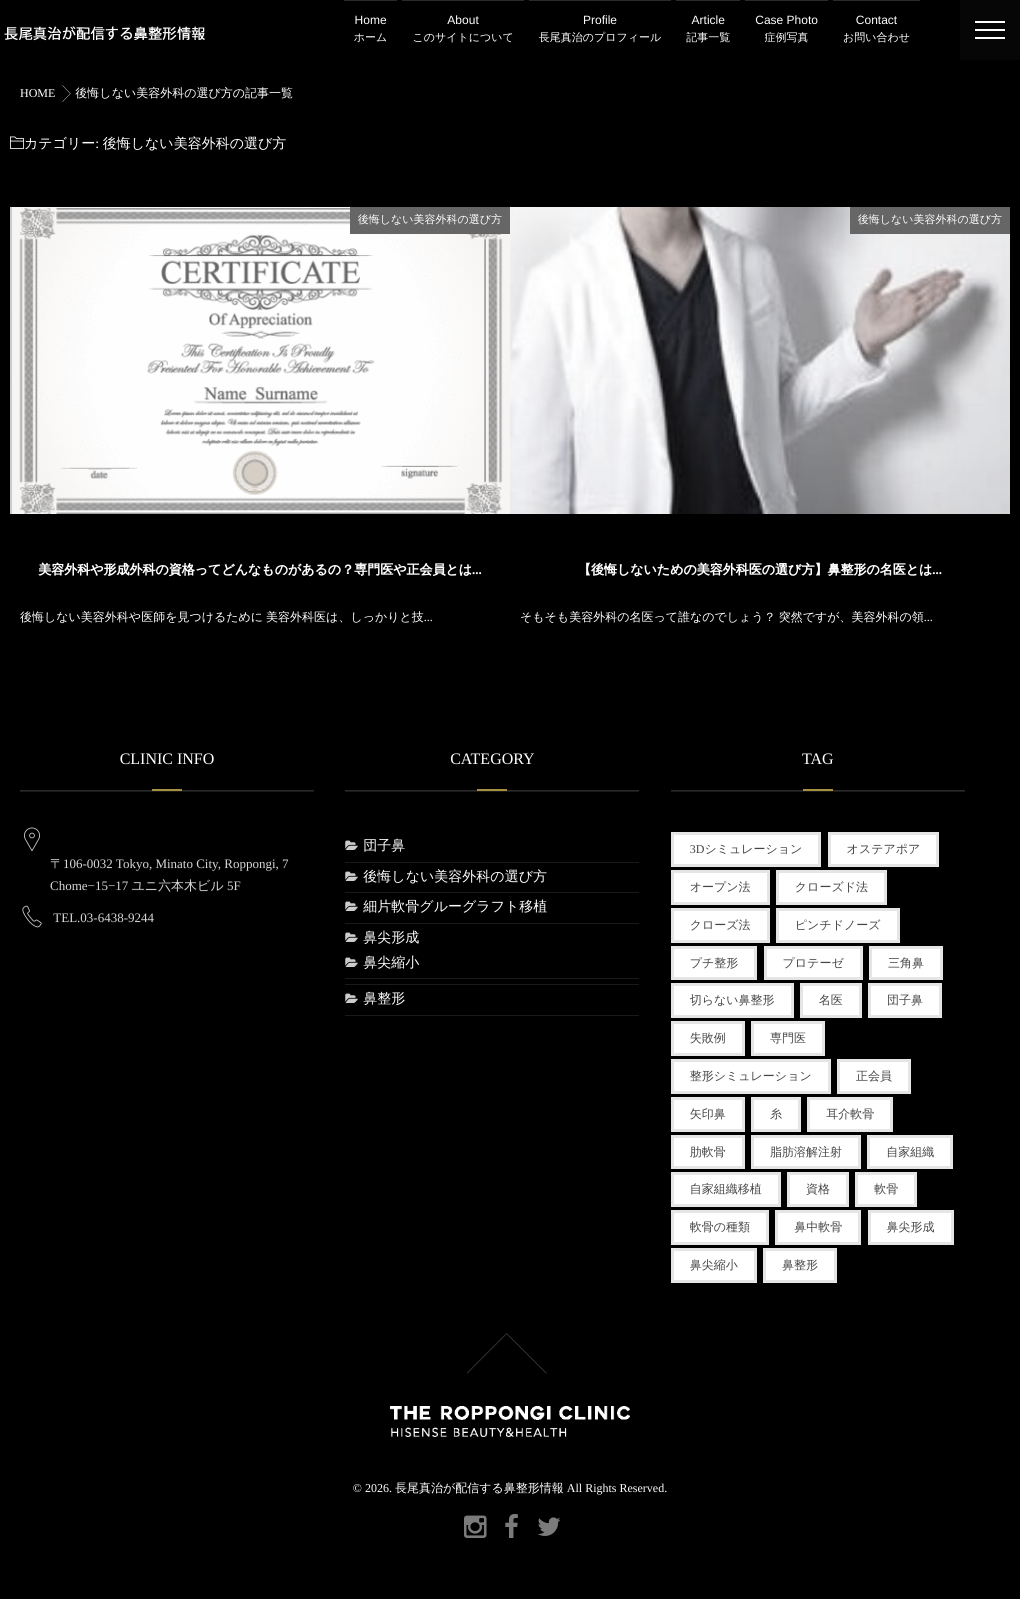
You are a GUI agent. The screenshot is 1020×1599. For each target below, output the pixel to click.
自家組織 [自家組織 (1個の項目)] (910, 1152)
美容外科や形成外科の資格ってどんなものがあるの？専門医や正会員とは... (260, 567)
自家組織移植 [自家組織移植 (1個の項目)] (726, 1189)
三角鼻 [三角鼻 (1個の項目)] (906, 963)
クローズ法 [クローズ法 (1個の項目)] (720, 925)
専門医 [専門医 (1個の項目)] (788, 1038)
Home (371, 30)
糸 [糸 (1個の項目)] (776, 1114)
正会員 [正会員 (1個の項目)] (874, 1076)
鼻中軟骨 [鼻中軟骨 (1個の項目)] (818, 1227)
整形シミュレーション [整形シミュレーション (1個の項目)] (751, 1076)
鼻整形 (384, 999)
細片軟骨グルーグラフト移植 (455, 907)
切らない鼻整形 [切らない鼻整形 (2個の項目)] (732, 1000)
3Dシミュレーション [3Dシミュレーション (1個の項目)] (746, 849)
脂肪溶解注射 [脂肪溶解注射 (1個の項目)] (806, 1152)
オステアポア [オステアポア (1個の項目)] (884, 849)
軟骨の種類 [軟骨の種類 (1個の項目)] (720, 1227)
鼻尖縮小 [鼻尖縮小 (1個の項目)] (714, 1265)
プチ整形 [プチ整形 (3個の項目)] (714, 963)
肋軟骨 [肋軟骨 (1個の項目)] (708, 1152)
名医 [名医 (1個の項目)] (831, 1000)
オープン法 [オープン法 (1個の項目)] (720, 887)
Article (708, 30)
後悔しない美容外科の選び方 (430, 218)
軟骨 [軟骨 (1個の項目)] (886, 1189)
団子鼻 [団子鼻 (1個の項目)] (905, 1000)
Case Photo (786, 30)
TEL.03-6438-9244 (103, 900)
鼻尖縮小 (391, 963)
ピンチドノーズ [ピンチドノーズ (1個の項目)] (838, 925)
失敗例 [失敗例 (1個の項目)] (708, 1038)
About (462, 30)
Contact (876, 30)
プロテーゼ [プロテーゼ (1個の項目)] (813, 963)
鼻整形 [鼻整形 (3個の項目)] (800, 1265)
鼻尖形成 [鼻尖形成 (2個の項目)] (911, 1227)
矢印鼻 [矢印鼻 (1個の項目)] (708, 1114)
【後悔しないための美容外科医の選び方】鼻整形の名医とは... (760, 567)
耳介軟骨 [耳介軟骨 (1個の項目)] (850, 1114)
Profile (600, 30)
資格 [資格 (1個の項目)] (818, 1189)
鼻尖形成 (391, 938)
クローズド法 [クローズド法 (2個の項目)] (831, 887)
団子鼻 (384, 846)
